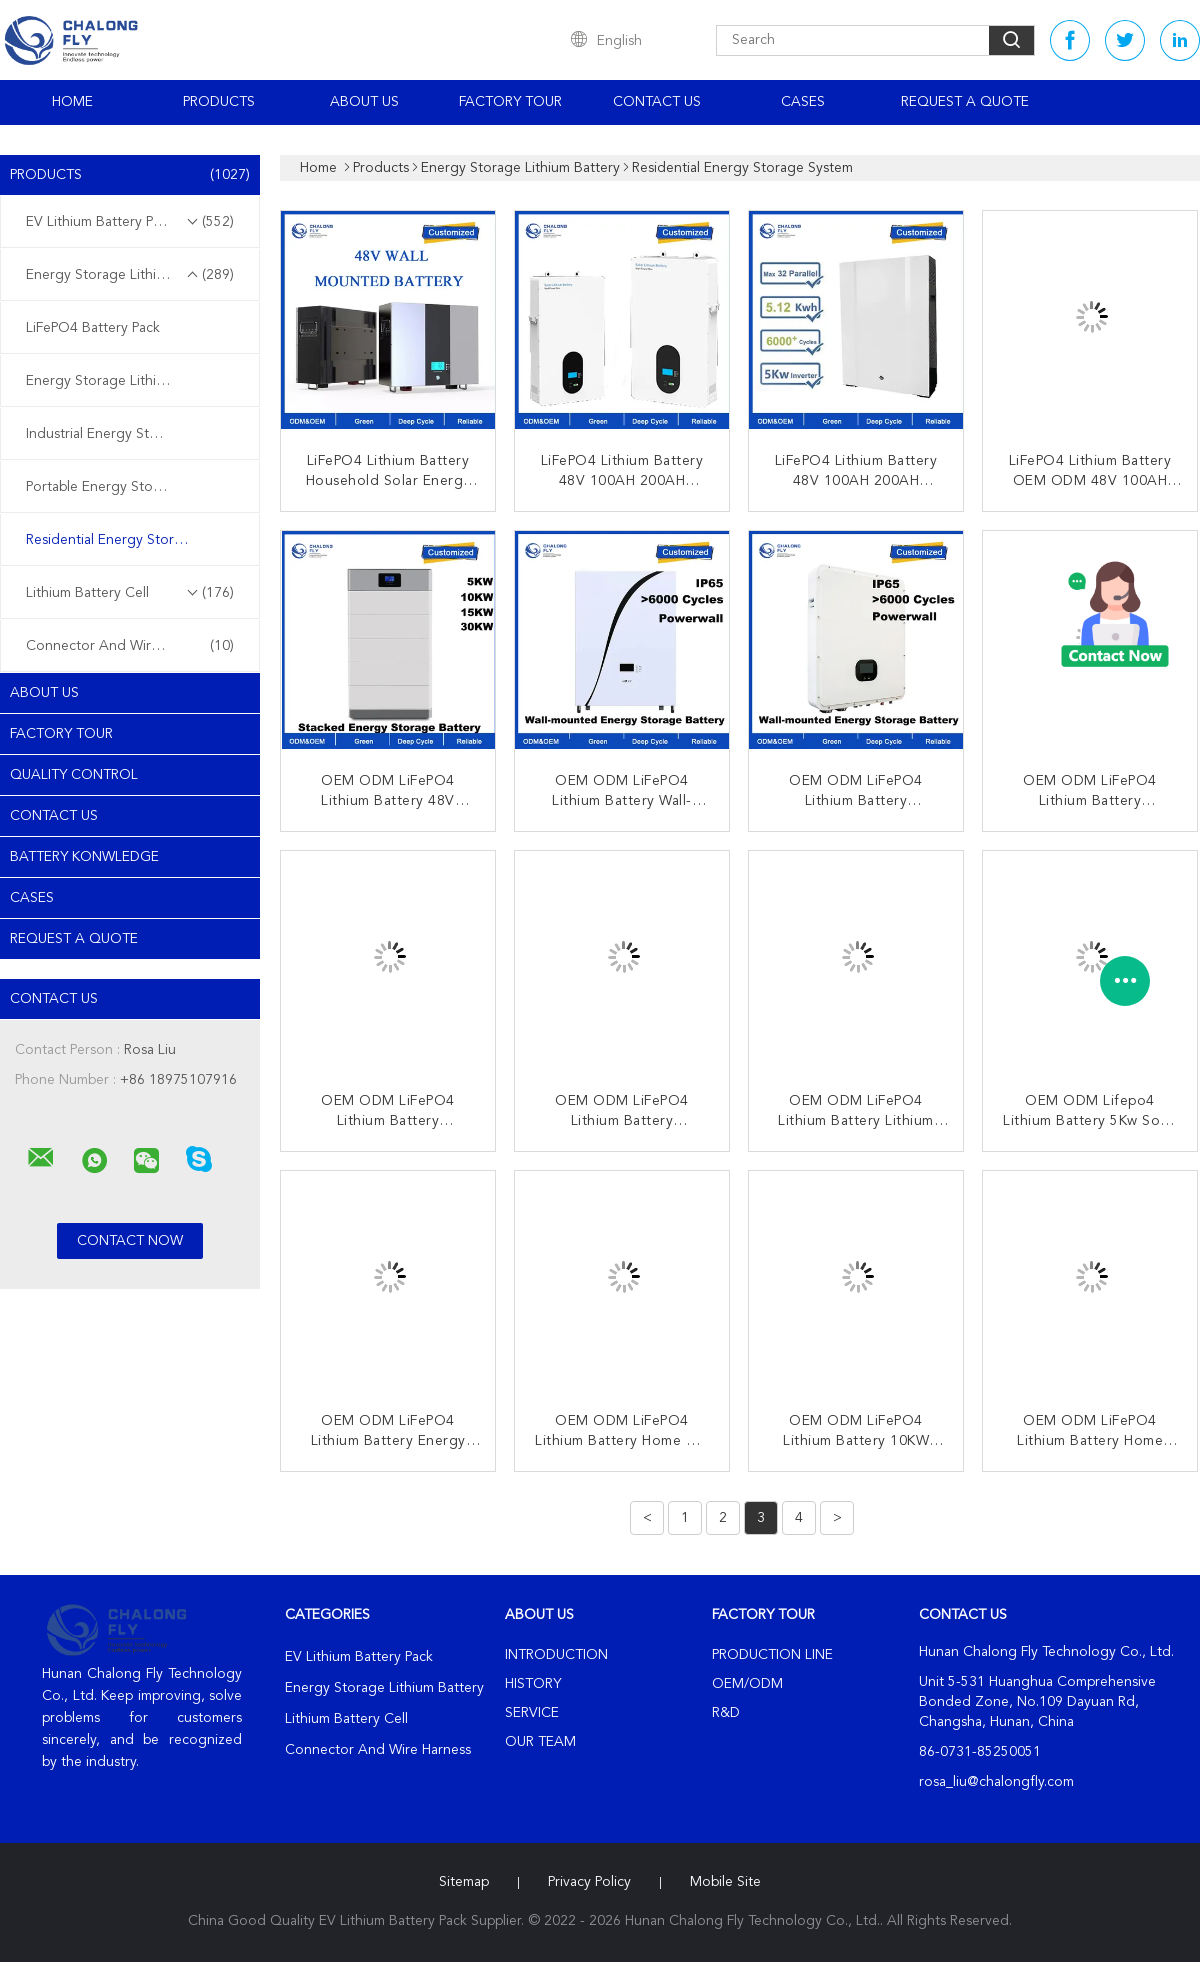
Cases (803, 102)
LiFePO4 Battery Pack (93, 328)
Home (72, 102)
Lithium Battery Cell (130, 593)
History (533, 1684)
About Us (364, 102)
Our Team (540, 1742)
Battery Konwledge (84, 857)
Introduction (556, 1655)
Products (219, 102)
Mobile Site (725, 1882)
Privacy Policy (589, 1882)
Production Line (772, 1655)
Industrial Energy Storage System (131, 434)
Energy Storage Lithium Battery (130, 275)
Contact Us (657, 102)
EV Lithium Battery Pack (130, 222)
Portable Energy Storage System (128, 487)
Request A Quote (965, 102)
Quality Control (74, 775)
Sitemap (464, 1882)
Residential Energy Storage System (135, 540)
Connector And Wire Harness (130, 646)
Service (532, 1713)
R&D (726, 1713)
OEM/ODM (747, 1684)
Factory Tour (510, 102)
